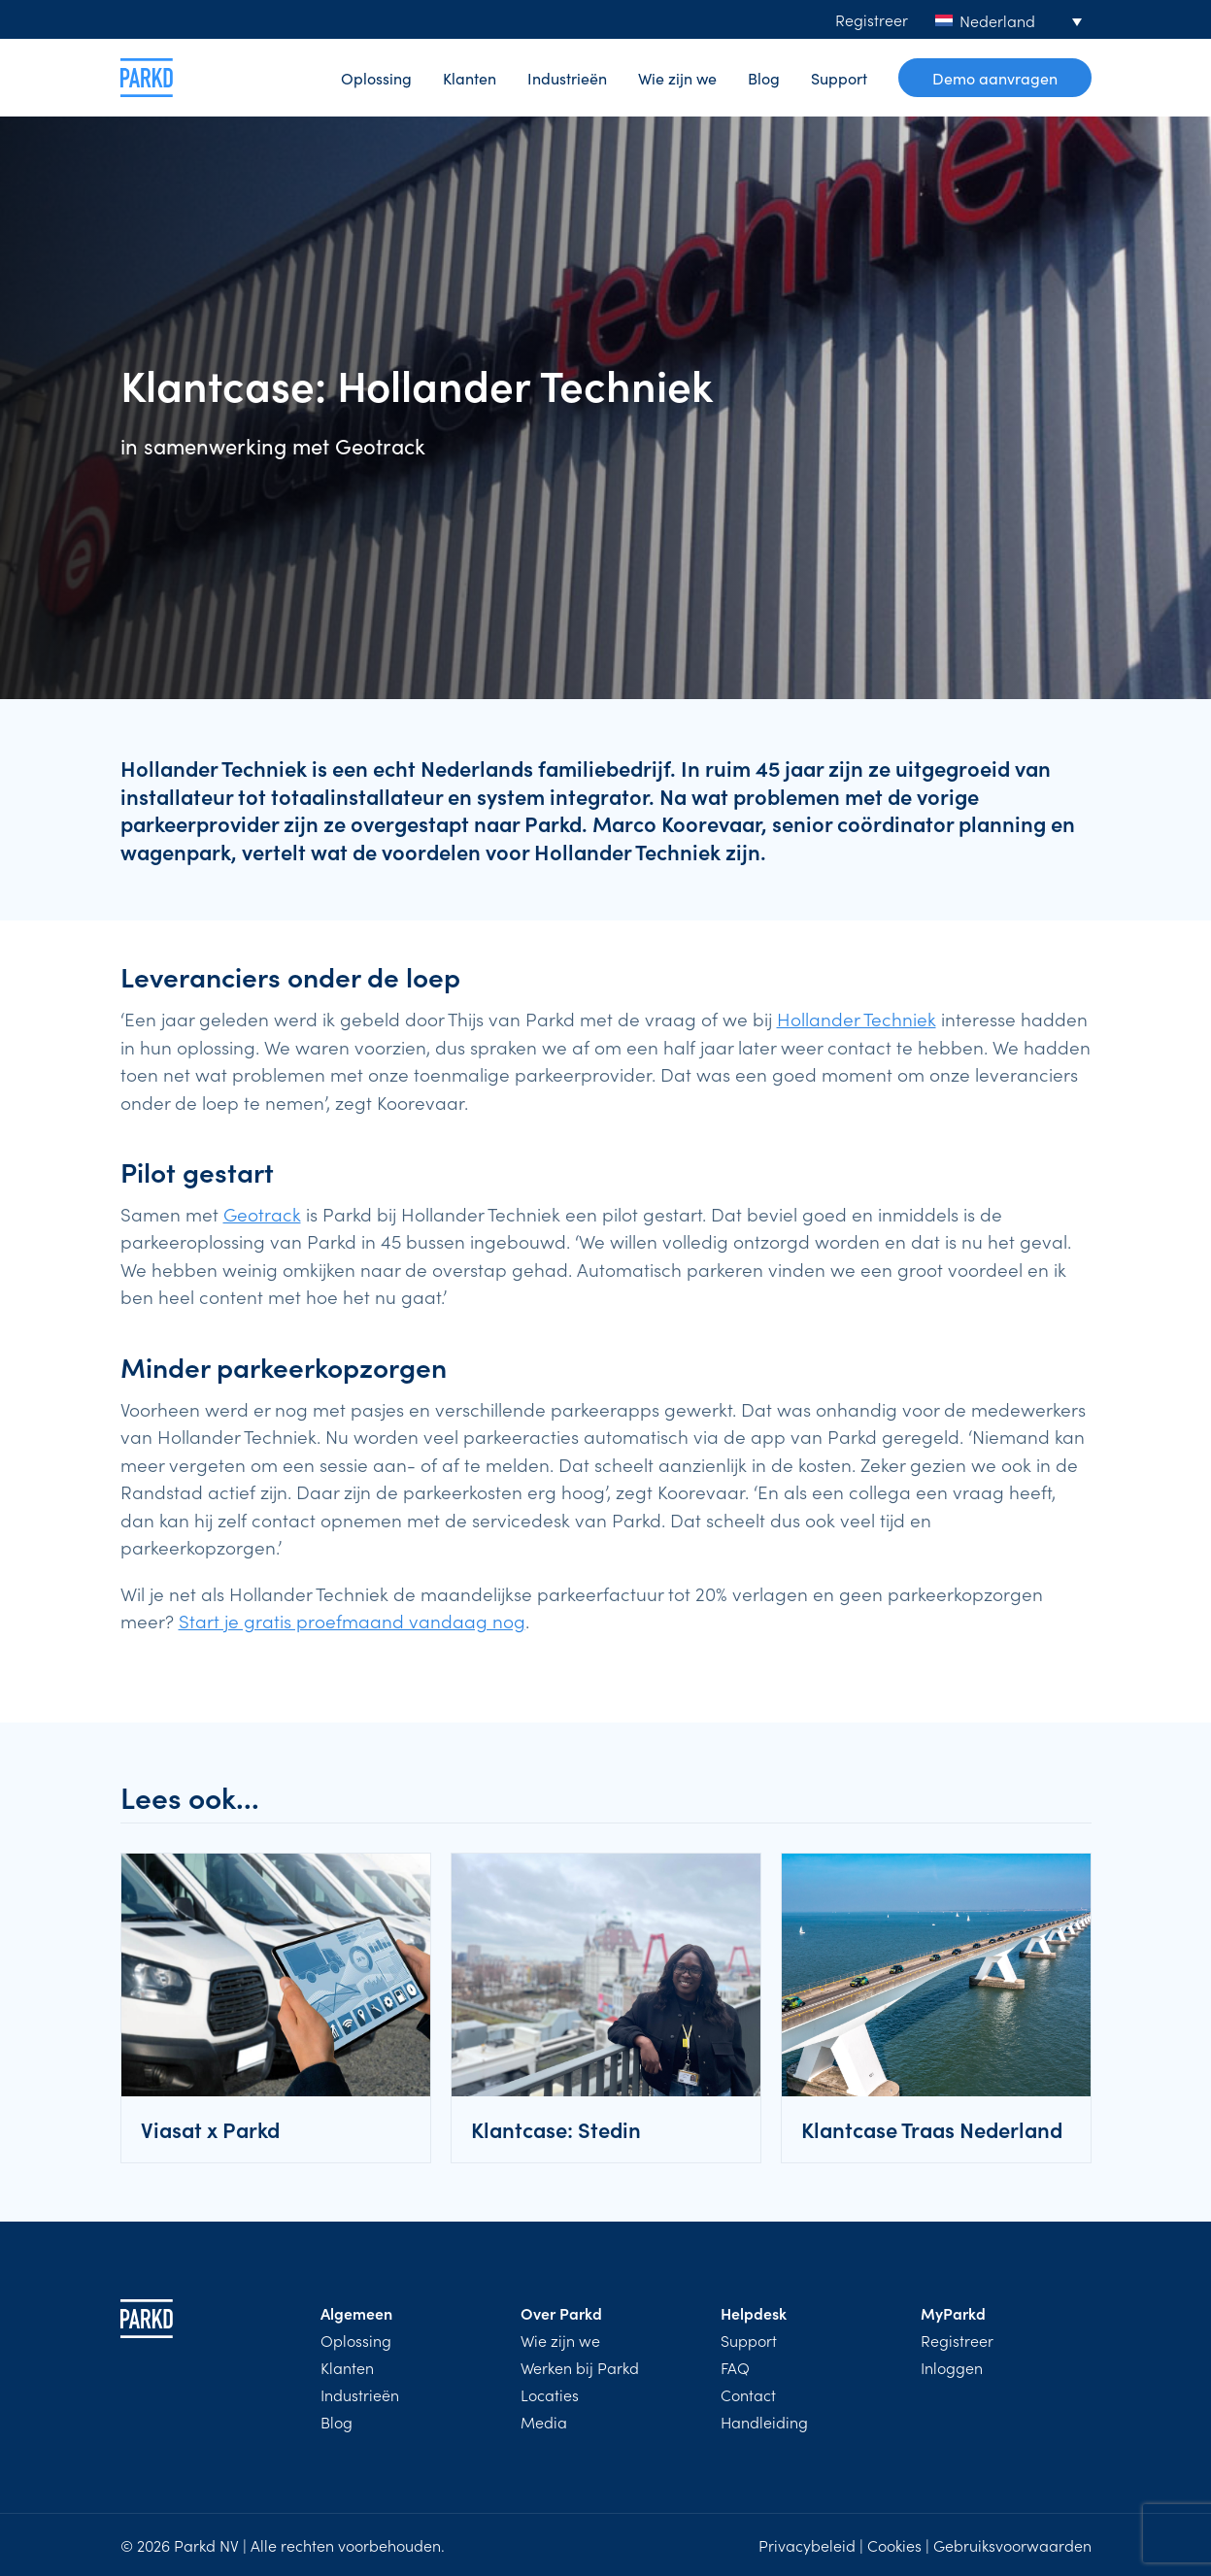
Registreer (871, 19)
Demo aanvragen (995, 77)
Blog (764, 77)
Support (839, 77)
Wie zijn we (677, 77)
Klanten (469, 77)
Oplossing (376, 77)
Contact (748, 2394)
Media (544, 2421)
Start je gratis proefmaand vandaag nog (352, 1620)
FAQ (735, 2367)
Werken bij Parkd (580, 2367)
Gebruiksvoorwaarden (1012, 2545)
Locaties (550, 2394)
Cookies (894, 2545)
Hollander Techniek (856, 1018)
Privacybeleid (807, 2545)
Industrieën (567, 77)
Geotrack (262, 1213)
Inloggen (952, 2367)
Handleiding (764, 2421)
